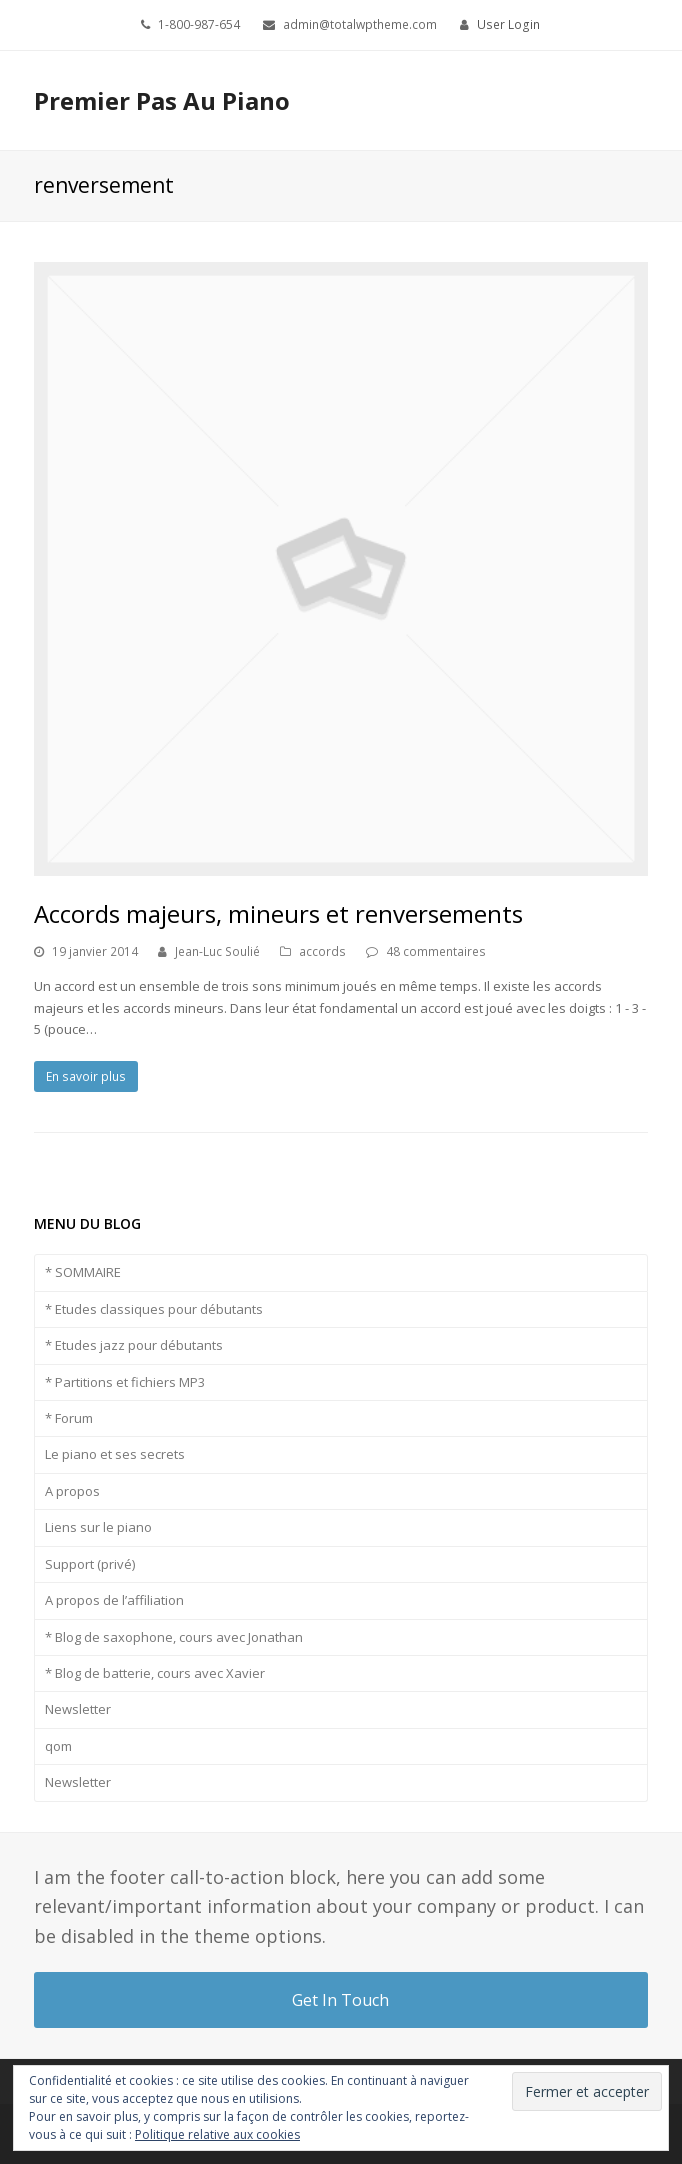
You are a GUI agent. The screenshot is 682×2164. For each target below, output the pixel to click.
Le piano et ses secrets (115, 1454)
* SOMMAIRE (83, 1272)
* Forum (69, 1418)
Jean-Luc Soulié (217, 951)
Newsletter (78, 1709)
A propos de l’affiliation (114, 1600)
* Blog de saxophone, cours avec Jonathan (174, 1637)
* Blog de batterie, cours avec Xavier (155, 1673)
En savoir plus (86, 1076)
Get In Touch (340, 2000)
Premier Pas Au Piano (162, 100)
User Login (508, 24)
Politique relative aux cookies (217, 2134)
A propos (72, 1491)
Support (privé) (90, 1564)
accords (322, 951)
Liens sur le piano (98, 1527)
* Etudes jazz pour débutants (134, 1345)
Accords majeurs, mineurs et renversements (278, 913)
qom (58, 1746)
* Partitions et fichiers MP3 (125, 1382)
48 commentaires (436, 951)
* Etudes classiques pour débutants (154, 1309)
